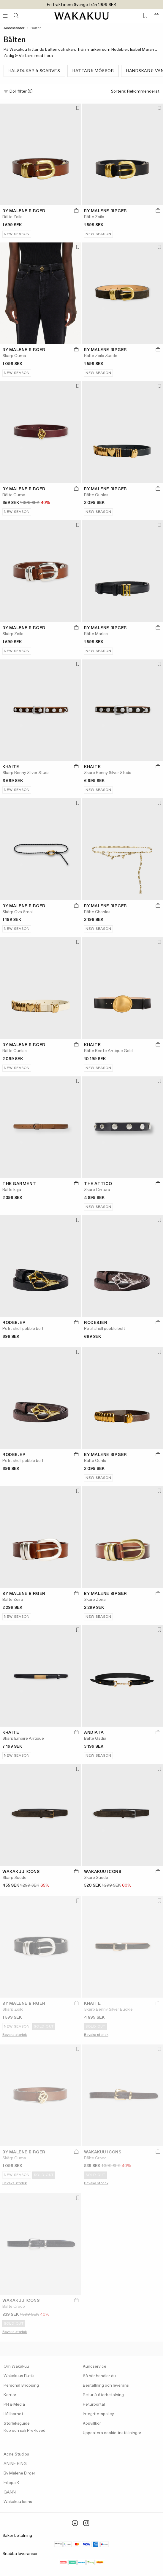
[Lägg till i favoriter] (76, 109)
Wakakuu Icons (18, 2501)
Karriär (10, 2395)
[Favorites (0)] (145, 15)
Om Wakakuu (16, 2366)
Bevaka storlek (14, 2035)
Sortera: (135, 91)
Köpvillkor (92, 2423)
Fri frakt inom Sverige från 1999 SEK (81, 4)
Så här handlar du (99, 2376)
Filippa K (11, 2482)
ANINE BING (15, 2463)
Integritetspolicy (98, 2414)
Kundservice (94, 2366)
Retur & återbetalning (103, 2395)
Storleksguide (17, 2423)
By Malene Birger (19, 2473)
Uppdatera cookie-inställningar (112, 2433)
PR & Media (14, 2404)
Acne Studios (16, 2454)
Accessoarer (14, 28)
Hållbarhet (13, 2414)
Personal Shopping (21, 2385)
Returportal (94, 2404)
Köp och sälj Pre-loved (24, 2430)
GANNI (10, 2492)
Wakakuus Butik (19, 2376)
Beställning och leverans (106, 2385)
